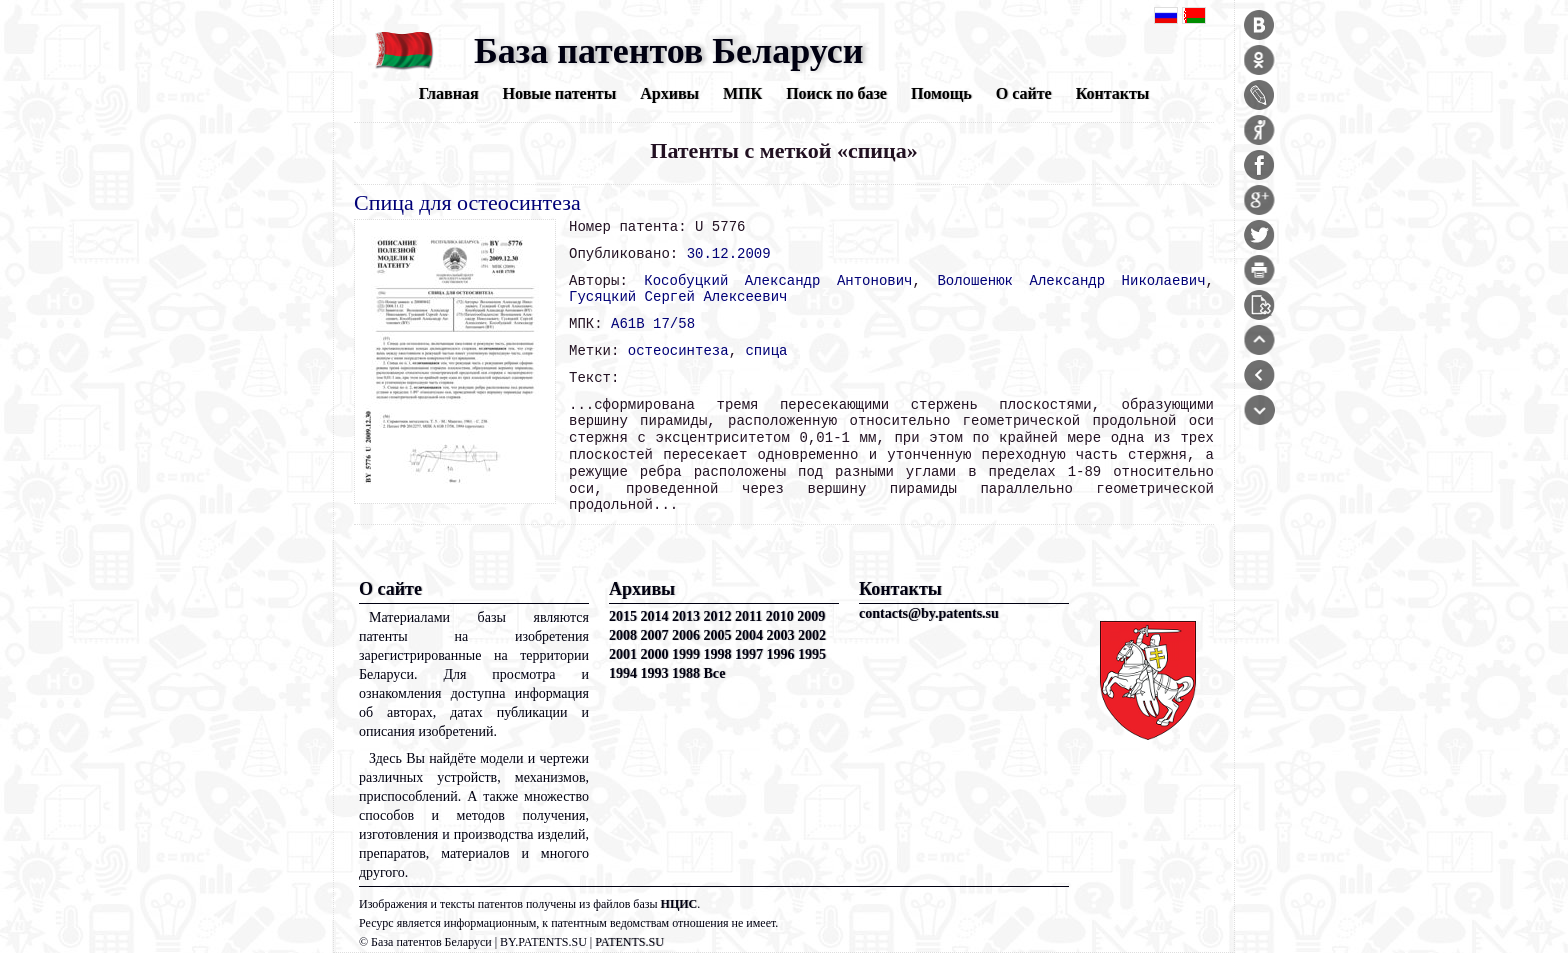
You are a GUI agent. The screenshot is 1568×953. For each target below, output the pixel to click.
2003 (781, 635)
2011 (748, 616)
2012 (718, 616)
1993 (655, 673)
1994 (623, 673)
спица (766, 351)
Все (715, 673)
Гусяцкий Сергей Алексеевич (678, 297)
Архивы (669, 93)
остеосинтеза (678, 351)
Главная (449, 93)
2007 (655, 635)
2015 (623, 616)
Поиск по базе (836, 93)
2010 (780, 616)
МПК (742, 93)
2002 (812, 635)
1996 (781, 654)
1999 (686, 654)
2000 (655, 654)
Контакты (1113, 93)
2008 (623, 635)
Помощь (941, 93)
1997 (749, 654)
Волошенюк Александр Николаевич (1071, 281)
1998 (718, 654)
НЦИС (679, 904)
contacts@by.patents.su (929, 613)
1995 (812, 654)
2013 (686, 616)
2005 (718, 635)
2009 (811, 616)
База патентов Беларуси (668, 51)
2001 (623, 654)
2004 (749, 635)
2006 (686, 635)
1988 (686, 673)
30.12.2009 (729, 254)
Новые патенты (560, 93)
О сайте (1024, 93)
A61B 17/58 (653, 324)
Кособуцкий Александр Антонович (778, 281)
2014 (655, 616)
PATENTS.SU (629, 942)
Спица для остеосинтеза (467, 202)
